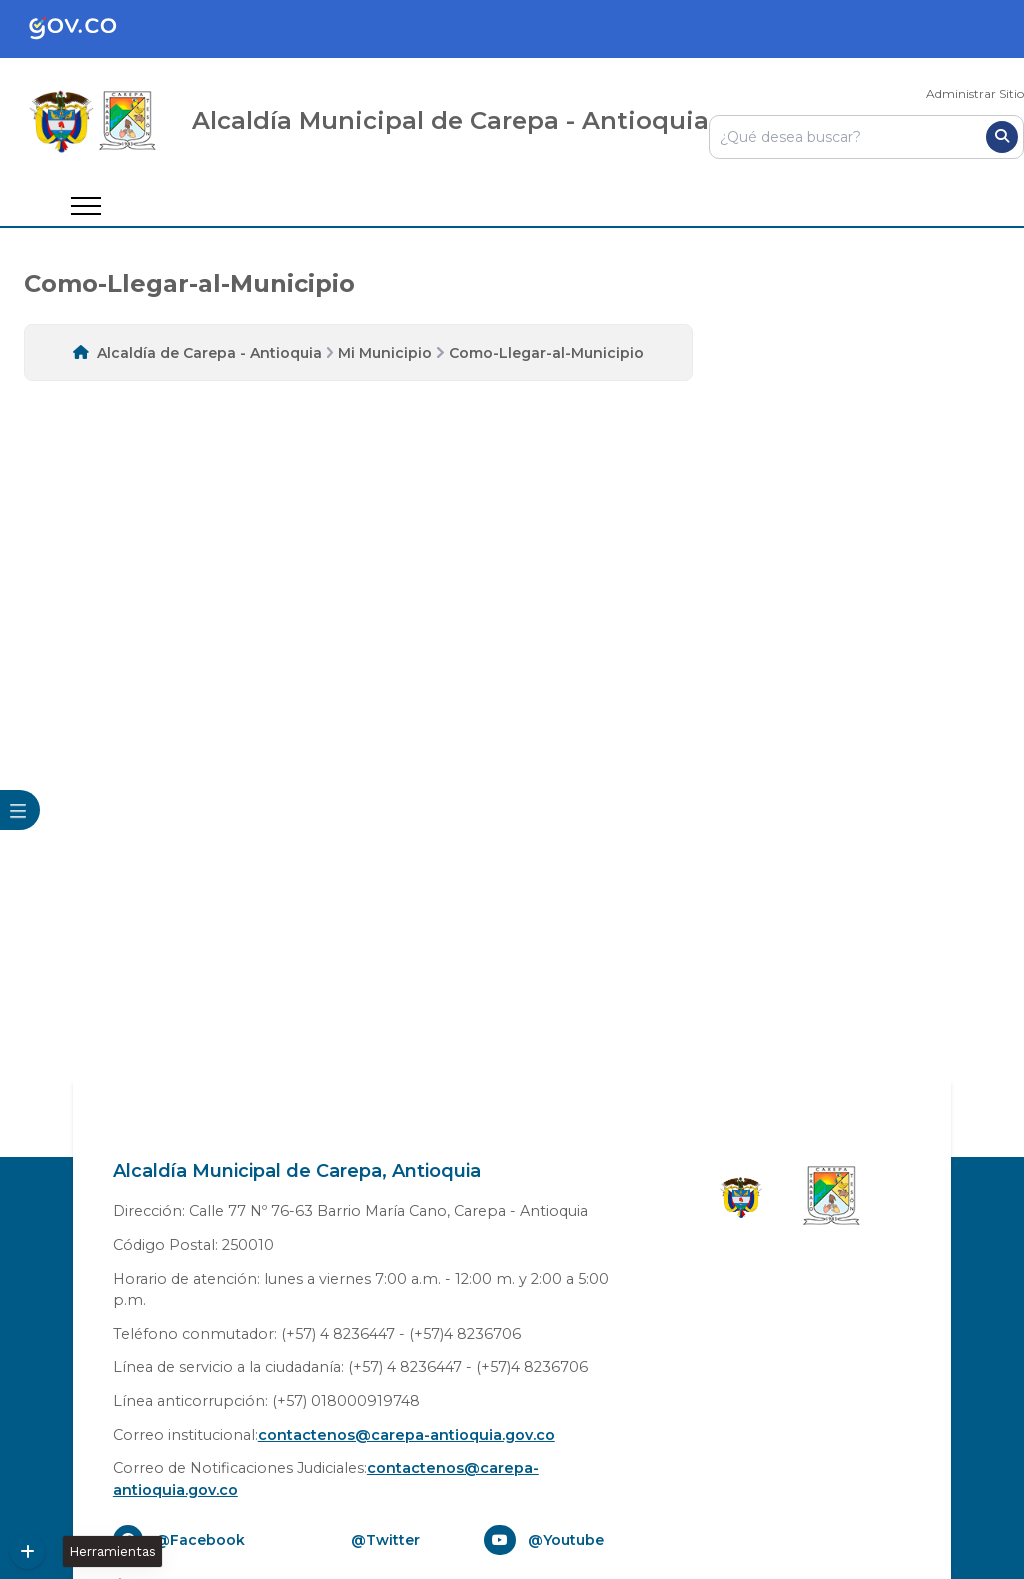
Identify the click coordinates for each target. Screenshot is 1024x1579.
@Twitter (385, 1540)
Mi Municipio (385, 353)
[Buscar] (1002, 137)
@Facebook (200, 1540)
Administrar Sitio (975, 93)
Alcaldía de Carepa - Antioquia (209, 353)
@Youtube (566, 1540)
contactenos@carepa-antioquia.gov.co (406, 1435)
